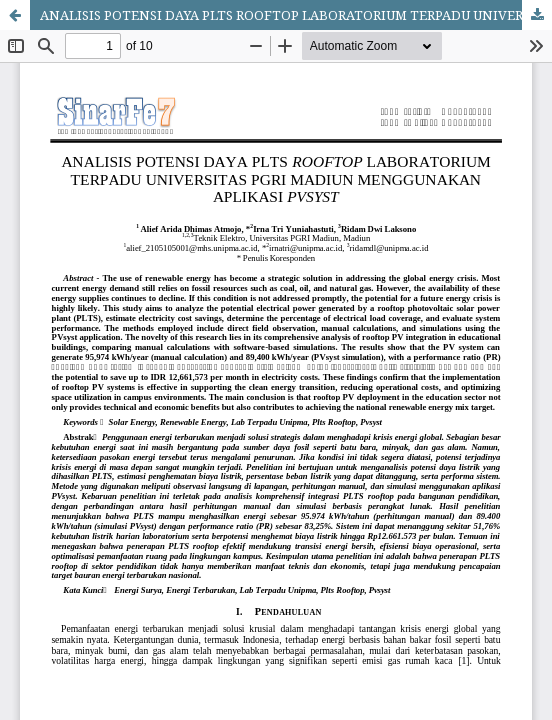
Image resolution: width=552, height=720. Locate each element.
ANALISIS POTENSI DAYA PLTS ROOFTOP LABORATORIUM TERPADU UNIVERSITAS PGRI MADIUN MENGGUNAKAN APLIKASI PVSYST (296, 15)
